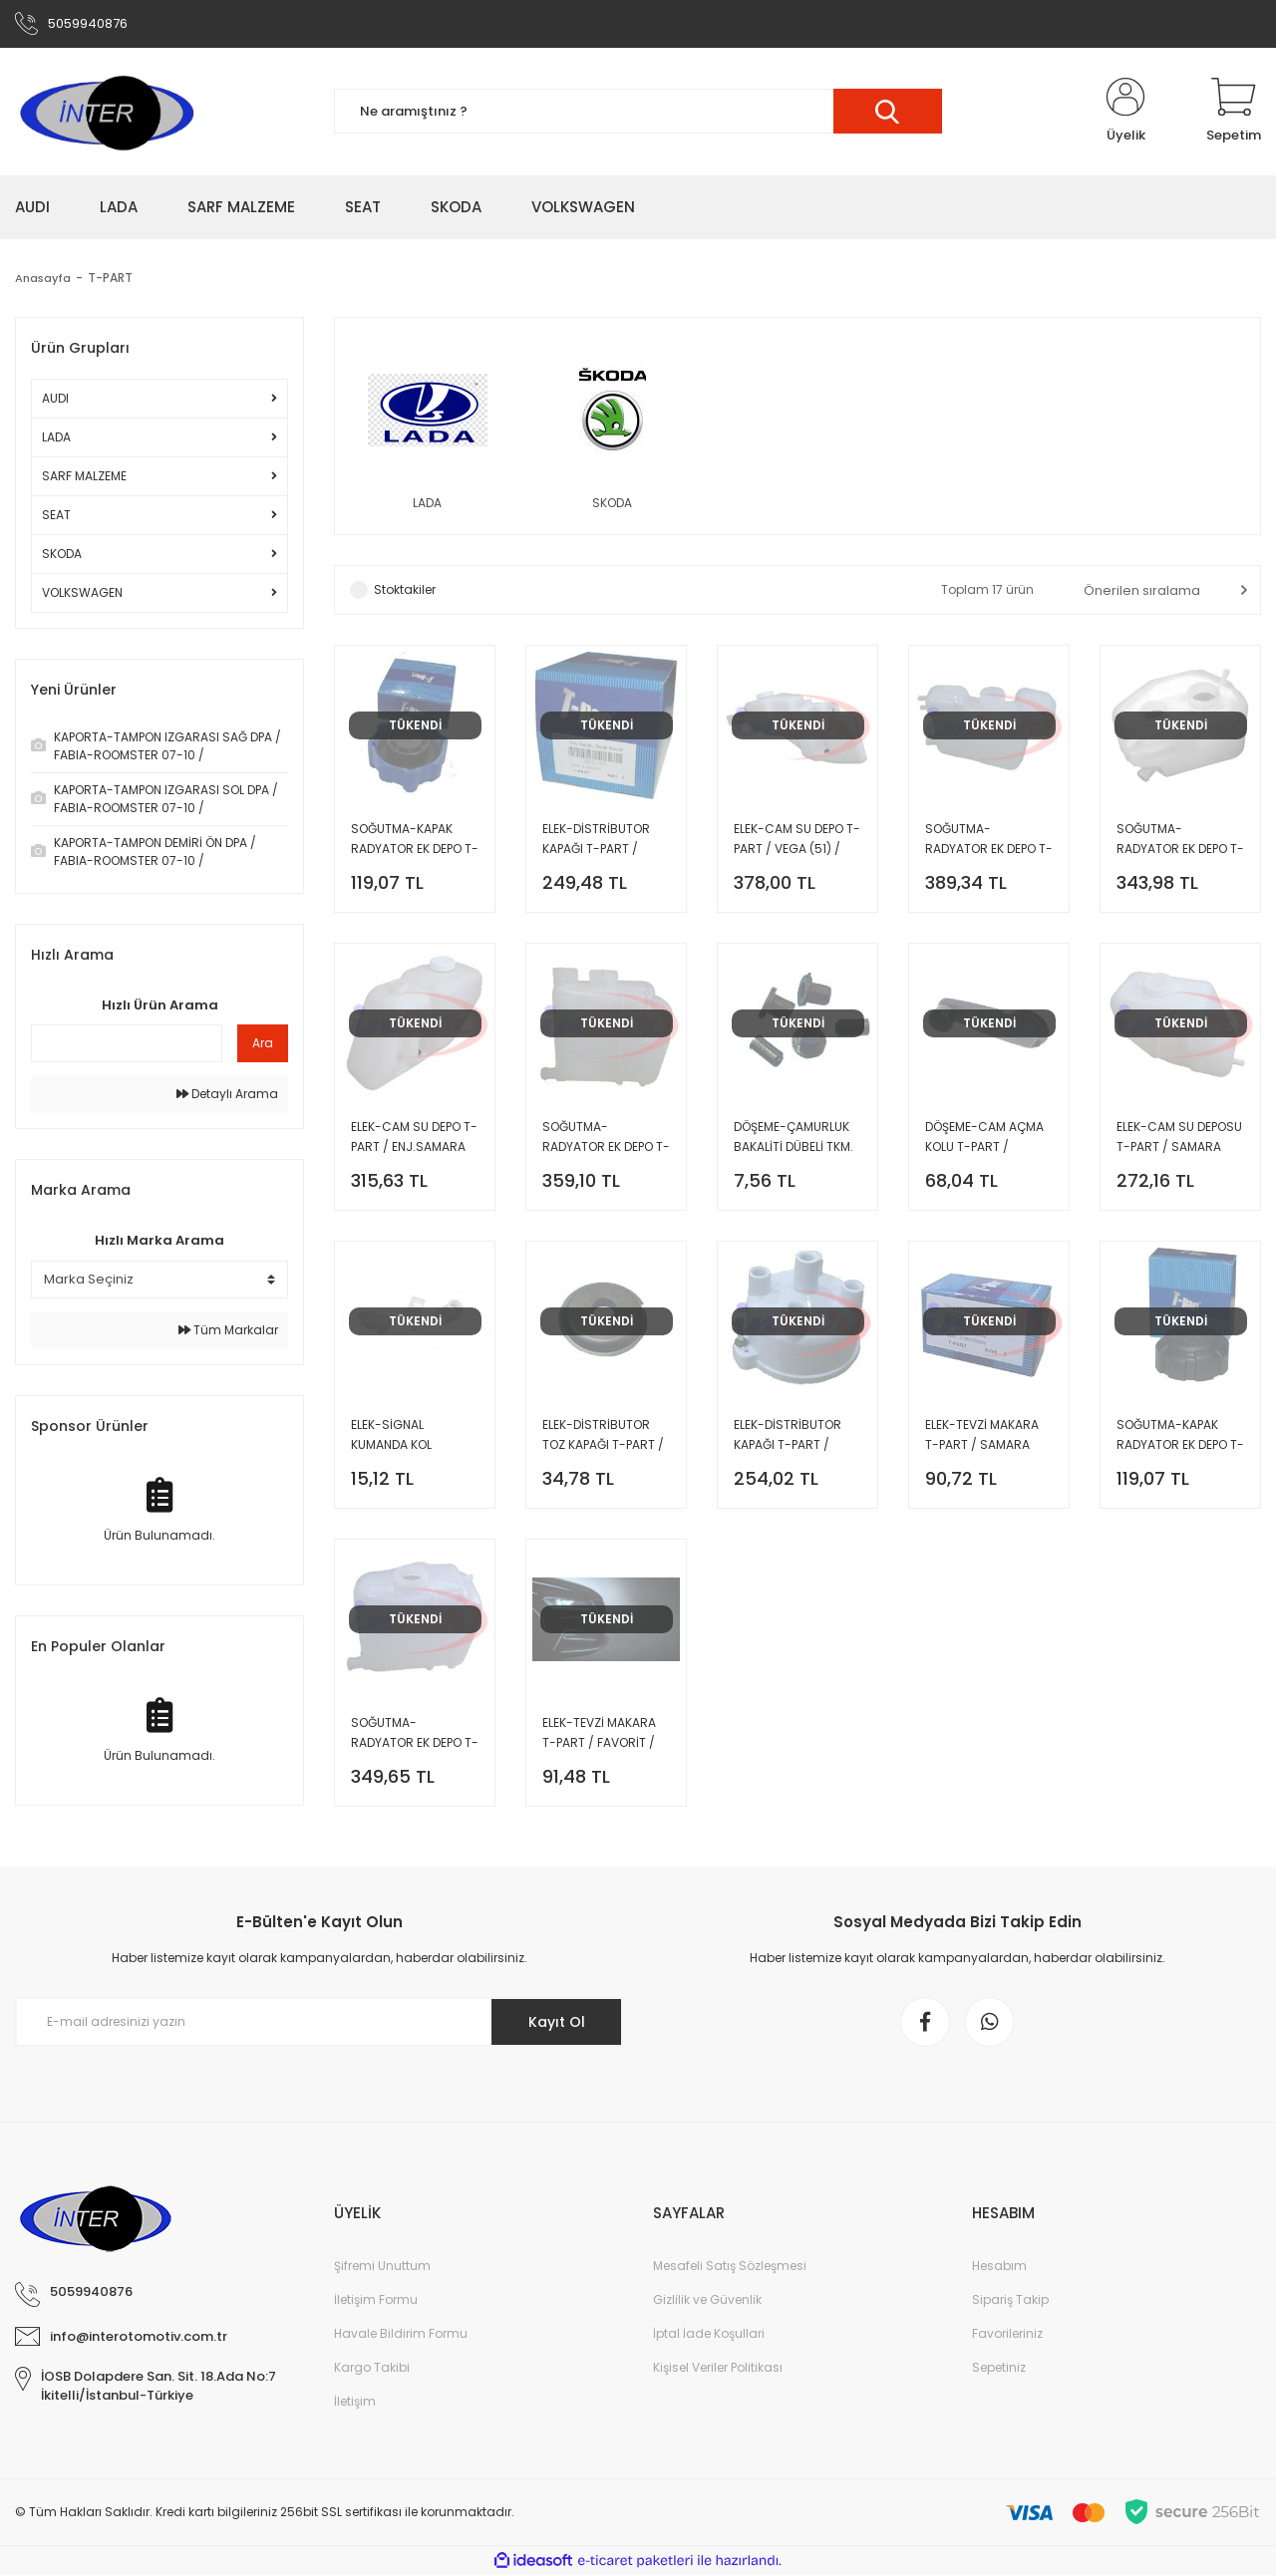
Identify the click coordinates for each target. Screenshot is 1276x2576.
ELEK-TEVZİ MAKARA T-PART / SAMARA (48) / (982, 1436)
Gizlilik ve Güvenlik (707, 2300)
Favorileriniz (1007, 2334)
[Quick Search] (126, 1044)
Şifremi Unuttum (382, 2266)
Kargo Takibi (372, 2368)
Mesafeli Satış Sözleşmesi (729, 2266)
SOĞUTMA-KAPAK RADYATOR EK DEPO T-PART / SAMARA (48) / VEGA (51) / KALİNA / (1180, 1436)
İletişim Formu (376, 2300)
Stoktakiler (405, 590)
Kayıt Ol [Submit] (556, 2023)
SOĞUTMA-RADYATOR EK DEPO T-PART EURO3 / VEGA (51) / (989, 840)
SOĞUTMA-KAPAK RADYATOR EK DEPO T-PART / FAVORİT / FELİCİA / (414, 840)
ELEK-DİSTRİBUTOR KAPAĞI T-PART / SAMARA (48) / (787, 1436)
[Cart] (1233, 111)
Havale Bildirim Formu (401, 2334)
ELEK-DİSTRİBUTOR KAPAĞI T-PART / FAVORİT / (596, 840)
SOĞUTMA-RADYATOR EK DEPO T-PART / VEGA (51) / (1180, 840)
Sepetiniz (999, 2368)
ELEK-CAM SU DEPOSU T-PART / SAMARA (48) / (1179, 1138)
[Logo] (105, 111)
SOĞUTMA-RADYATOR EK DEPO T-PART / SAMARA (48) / (414, 1734)
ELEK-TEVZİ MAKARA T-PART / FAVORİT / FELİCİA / (599, 1734)
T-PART (113, 277)
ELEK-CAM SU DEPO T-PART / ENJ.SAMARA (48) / (414, 1138)
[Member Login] (1125, 111)
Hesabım (999, 2266)
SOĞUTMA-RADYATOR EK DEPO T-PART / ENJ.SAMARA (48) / (606, 1138)
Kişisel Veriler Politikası (718, 2368)
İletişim (355, 2402)
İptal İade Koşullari (709, 2334)
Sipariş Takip (1010, 2300)
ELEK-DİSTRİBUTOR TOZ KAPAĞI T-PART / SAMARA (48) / (603, 1436)
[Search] (638, 112)
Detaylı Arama (227, 1094)
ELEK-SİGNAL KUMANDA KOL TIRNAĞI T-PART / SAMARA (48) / (401, 1436)
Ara (262, 1043)
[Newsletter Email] (319, 2023)
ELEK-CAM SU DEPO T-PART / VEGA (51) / (797, 839)
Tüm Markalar (228, 1329)
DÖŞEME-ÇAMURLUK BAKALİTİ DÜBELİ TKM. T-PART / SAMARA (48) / (793, 1138)
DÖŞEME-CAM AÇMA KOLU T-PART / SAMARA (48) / (984, 1138)
